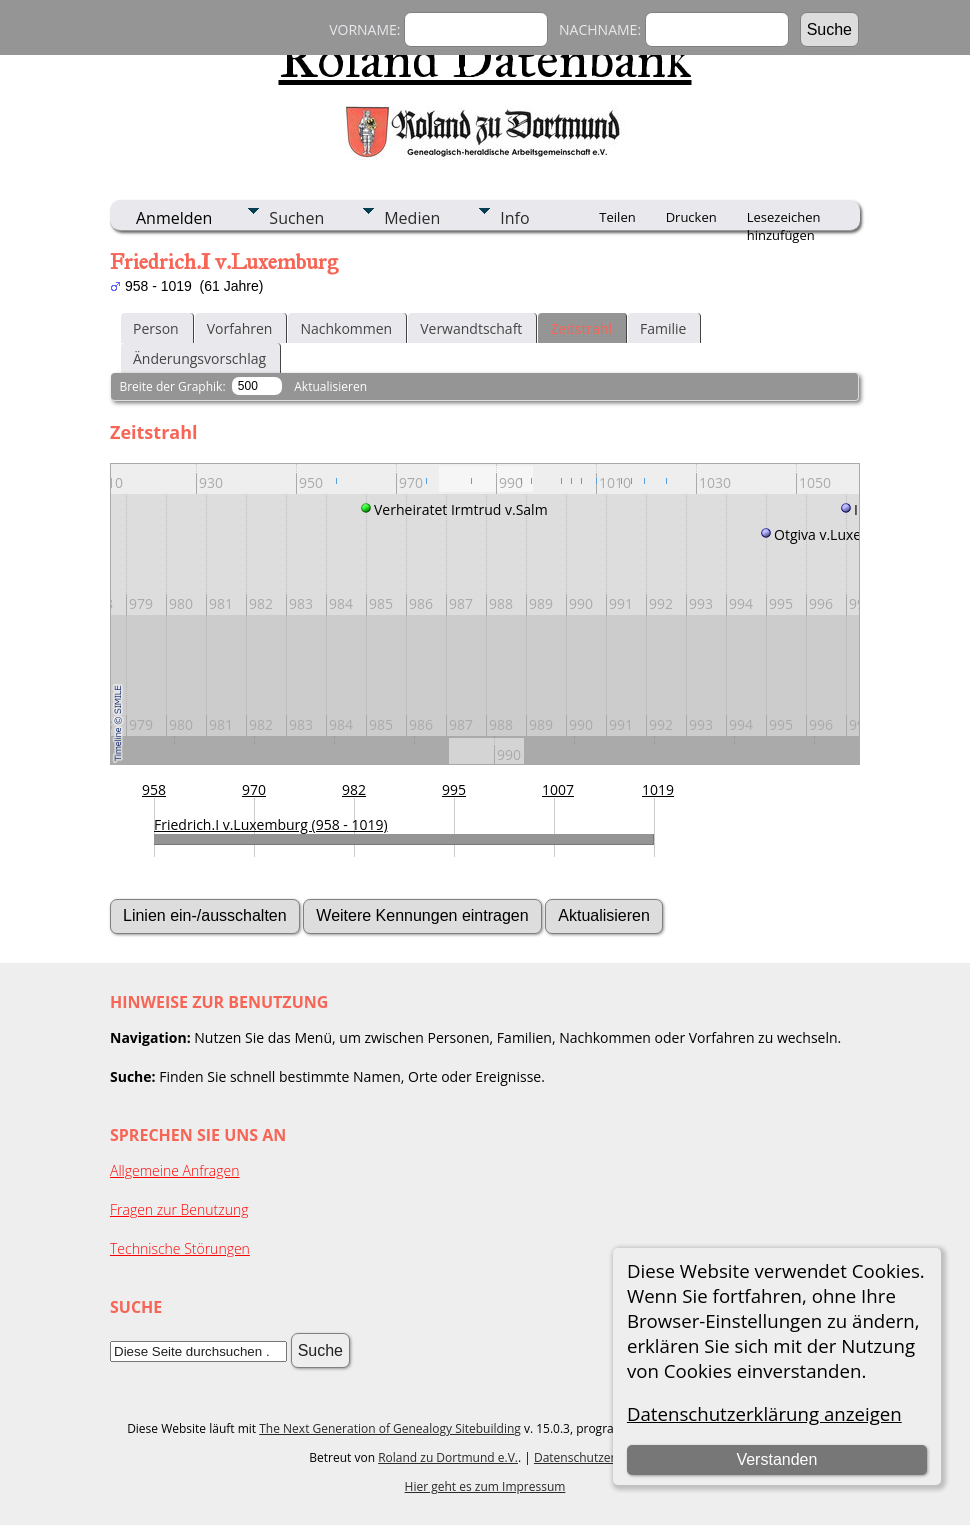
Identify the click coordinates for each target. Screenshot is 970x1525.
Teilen (617, 217)
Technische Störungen (180, 1248)
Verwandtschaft (471, 328)
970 (254, 789)
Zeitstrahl (581, 328)
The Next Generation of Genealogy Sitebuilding (390, 1428)
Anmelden (174, 218)
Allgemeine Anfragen (175, 1170)
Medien (412, 218)
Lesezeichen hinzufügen (784, 219)
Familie (663, 328)
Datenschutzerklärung (596, 1457)
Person (156, 328)
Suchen (296, 218)
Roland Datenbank (485, 59)
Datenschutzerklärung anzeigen (764, 1413)
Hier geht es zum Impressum (485, 1486)
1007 (558, 789)
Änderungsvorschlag (199, 358)
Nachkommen (346, 328)
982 (354, 789)
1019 (658, 789)
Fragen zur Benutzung (179, 1209)
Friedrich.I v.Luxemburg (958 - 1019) (271, 824)
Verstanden (776, 1459)
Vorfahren (240, 328)
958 (154, 789)
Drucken (691, 217)
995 (454, 789)
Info (514, 218)
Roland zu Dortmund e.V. (448, 1457)
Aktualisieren (330, 386)
